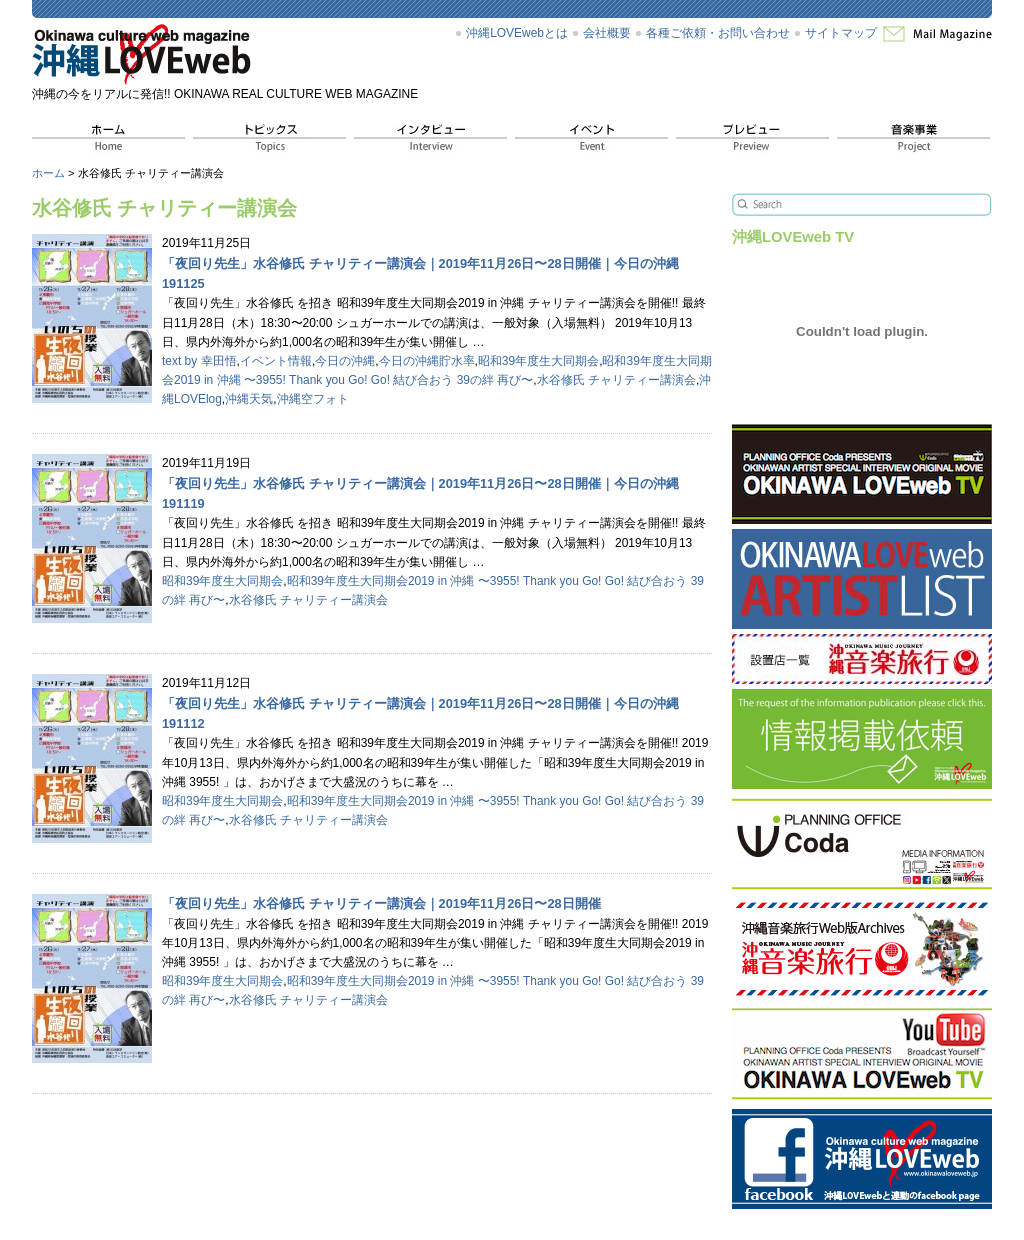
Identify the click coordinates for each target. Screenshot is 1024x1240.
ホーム (48, 173)
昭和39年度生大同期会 (538, 361)
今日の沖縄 (345, 361)
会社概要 (607, 33)
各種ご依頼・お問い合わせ (718, 33)
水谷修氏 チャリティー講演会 (616, 380)
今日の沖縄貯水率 (427, 361)
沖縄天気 (249, 399)
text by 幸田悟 (199, 361)
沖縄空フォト (313, 399)
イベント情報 (276, 361)
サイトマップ (841, 33)
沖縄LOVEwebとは (517, 33)
